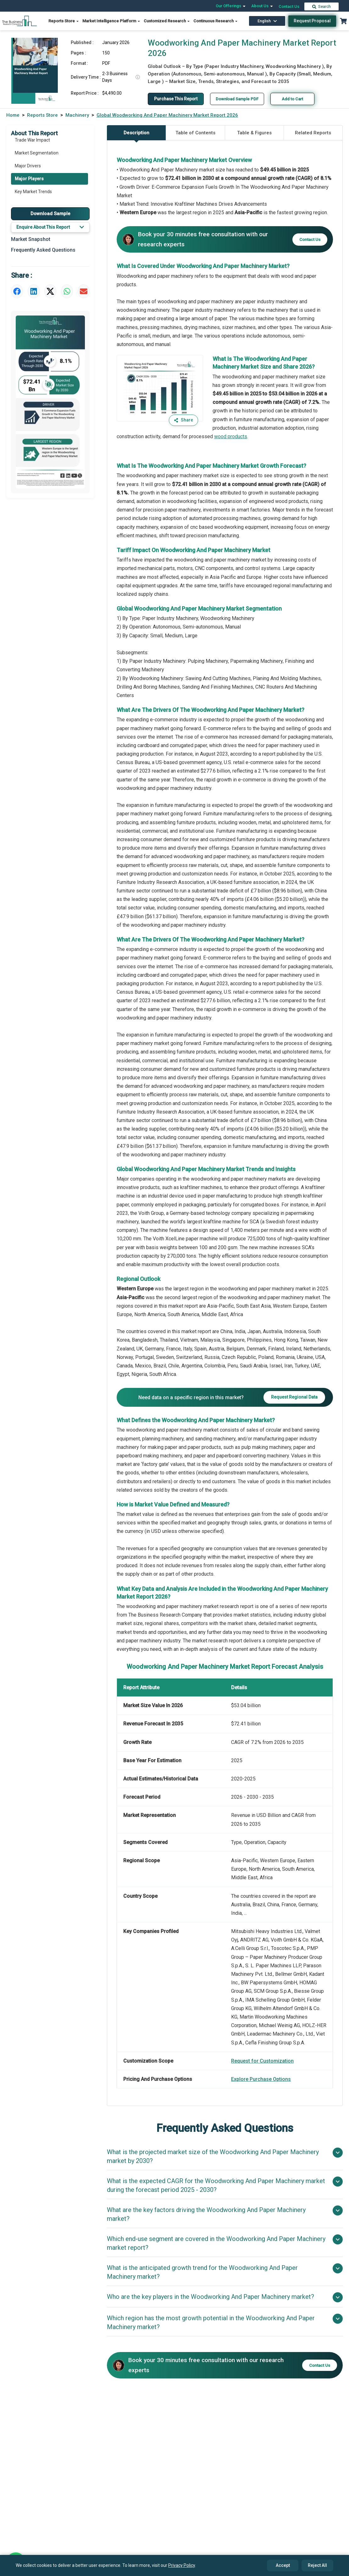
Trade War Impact (32, 139)
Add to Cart (294, 99)
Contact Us (289, 6)
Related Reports (313, 133)
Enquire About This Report (50, 227)
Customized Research (167, 21)
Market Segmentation (36, 152)
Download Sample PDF (239, 99)
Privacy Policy (181, 2565)
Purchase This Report (176, 98)
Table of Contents (195, 133)
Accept (283, 2565)
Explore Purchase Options (261, 2079)
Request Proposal (312, 20)
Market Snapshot (30, 239)
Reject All (317, 2565)
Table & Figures (254, 133)
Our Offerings (231, 5)
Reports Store (63, 21)
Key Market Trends (33, 191)
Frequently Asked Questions (43, 250)
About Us (262, 5)
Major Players (29, 178)
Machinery (77, 115)
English (267, 21)
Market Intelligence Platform (111, 21)
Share (183, 419)
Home (12, 115)
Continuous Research (215, 21)
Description (136, 135)
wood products (230, 436)
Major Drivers (28, 165)
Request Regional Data (294, 1397)
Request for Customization (262, 2061)
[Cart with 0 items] (343, 21)
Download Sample (50, 213)
